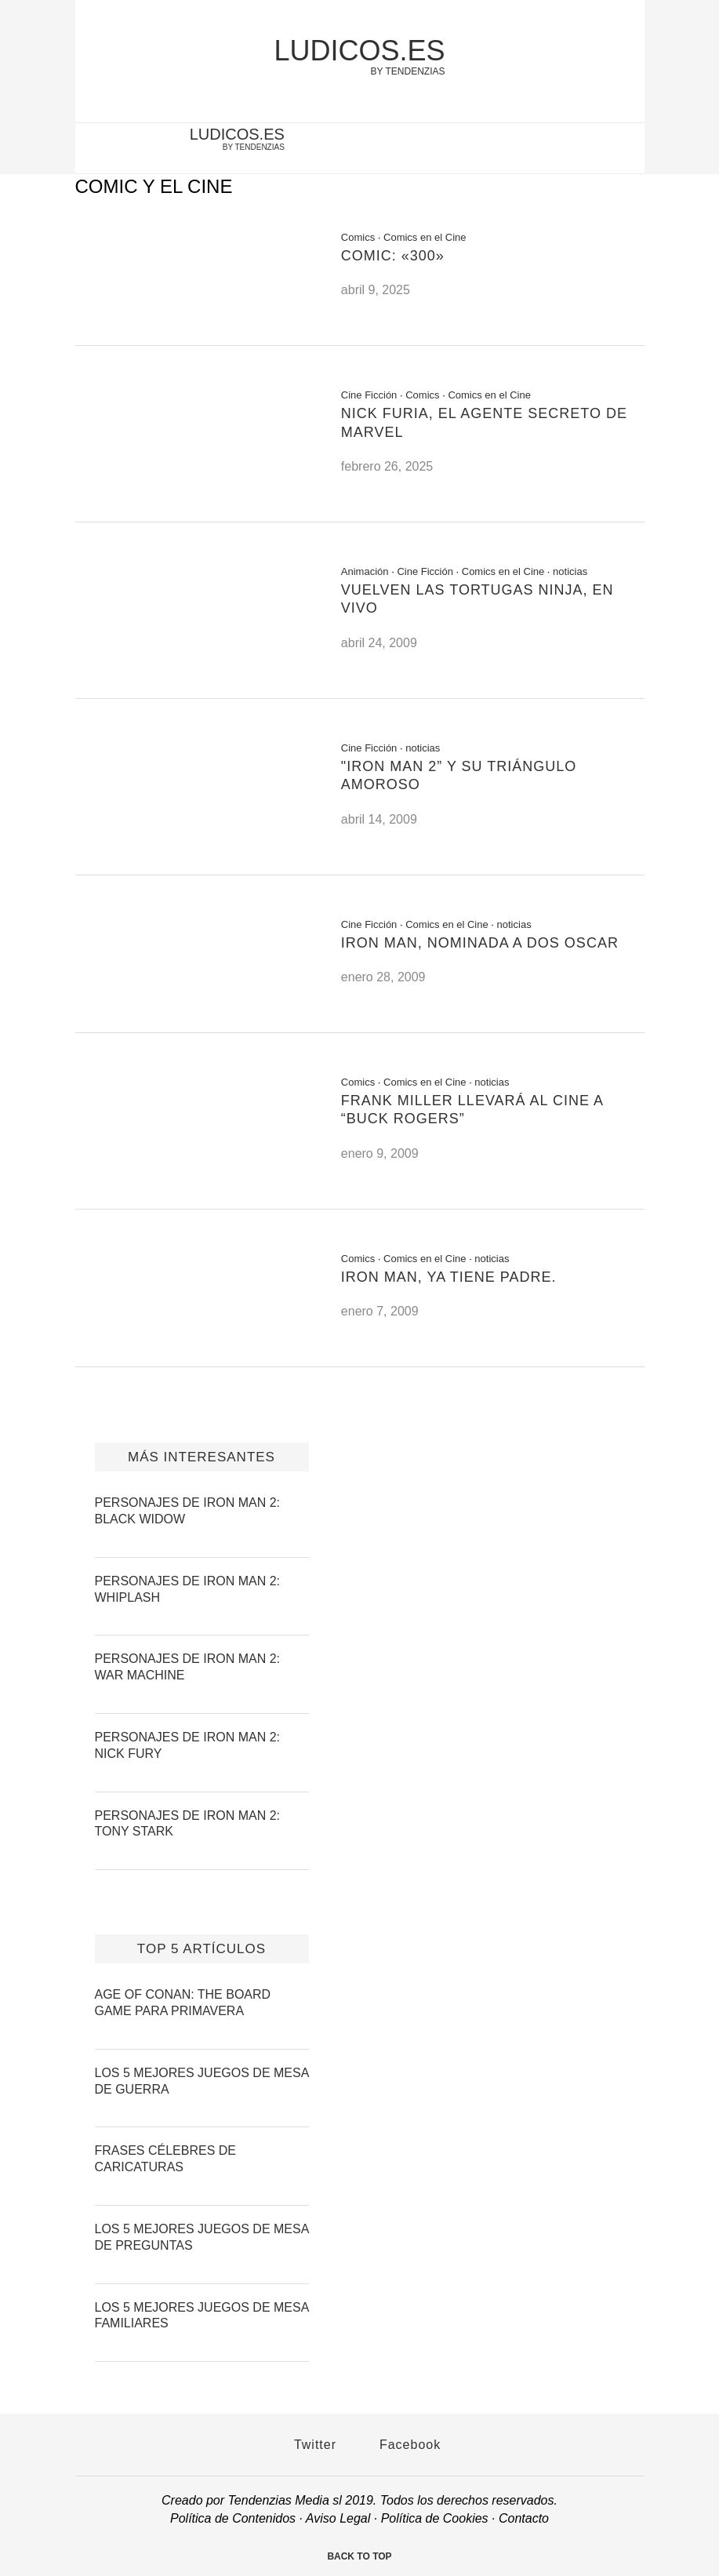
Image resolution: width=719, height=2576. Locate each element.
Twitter (307, 2444)
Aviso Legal (338, 2518)
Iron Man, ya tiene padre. (449, 1277)
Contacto (524, 2518)
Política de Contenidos (233, 2518)
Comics (358, 237)
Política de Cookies (434, 2518)
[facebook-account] (624, 149)
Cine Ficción (369, 395)
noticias (570, 571)
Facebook (402, 2444)
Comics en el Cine (425, 237)
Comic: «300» (393, 256)
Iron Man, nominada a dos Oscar (480, 943)
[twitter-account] (598, 149)
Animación (365, 571)
